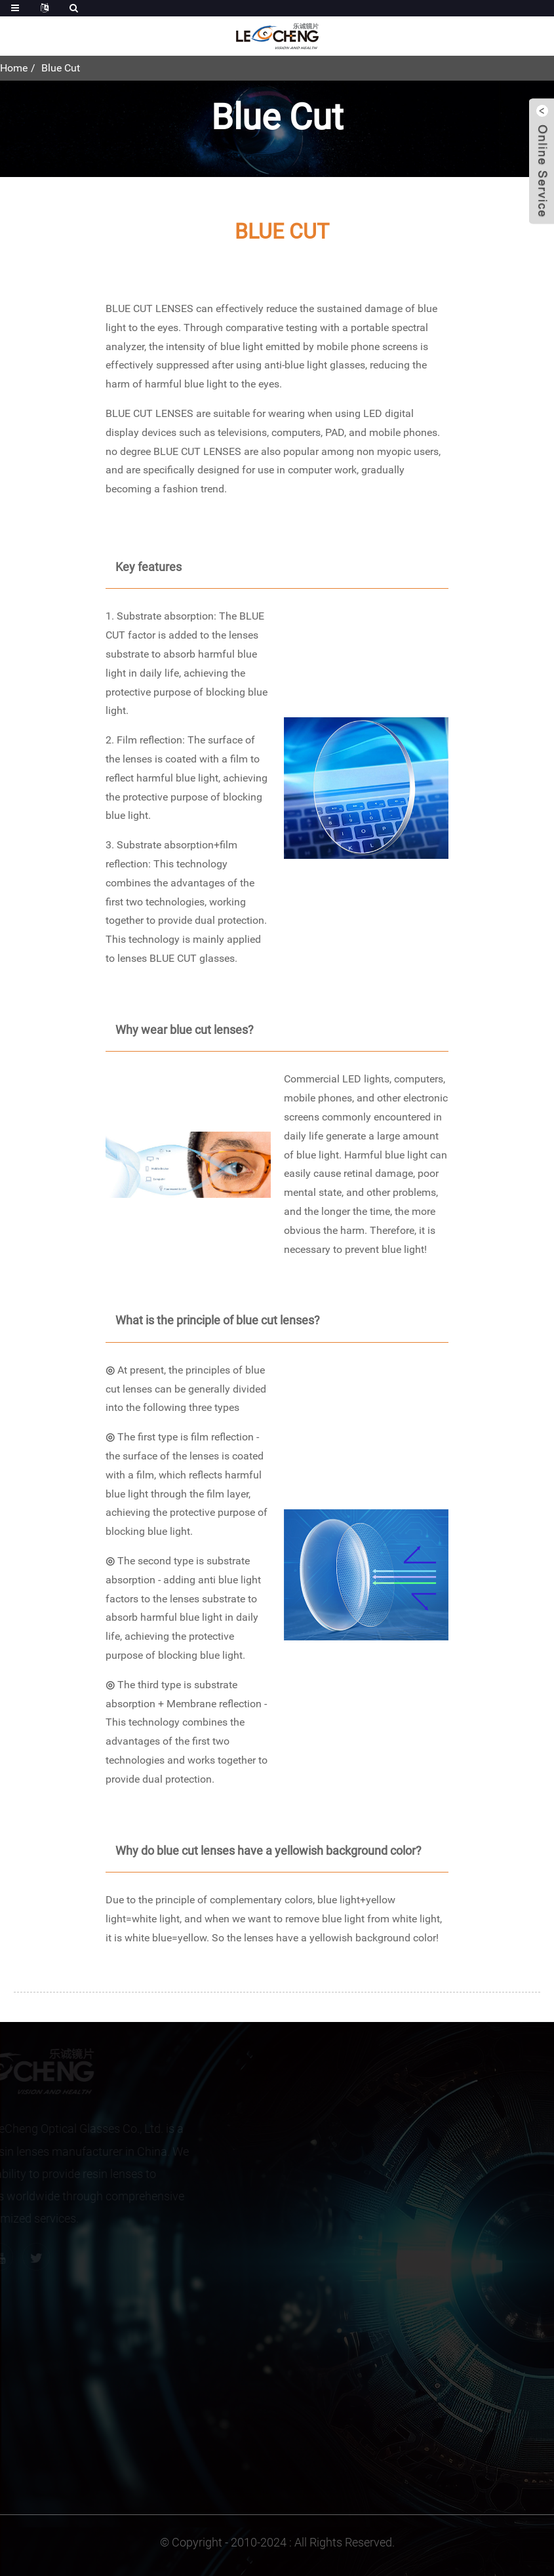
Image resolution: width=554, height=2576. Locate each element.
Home (14, 68)
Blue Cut (60, 68)
